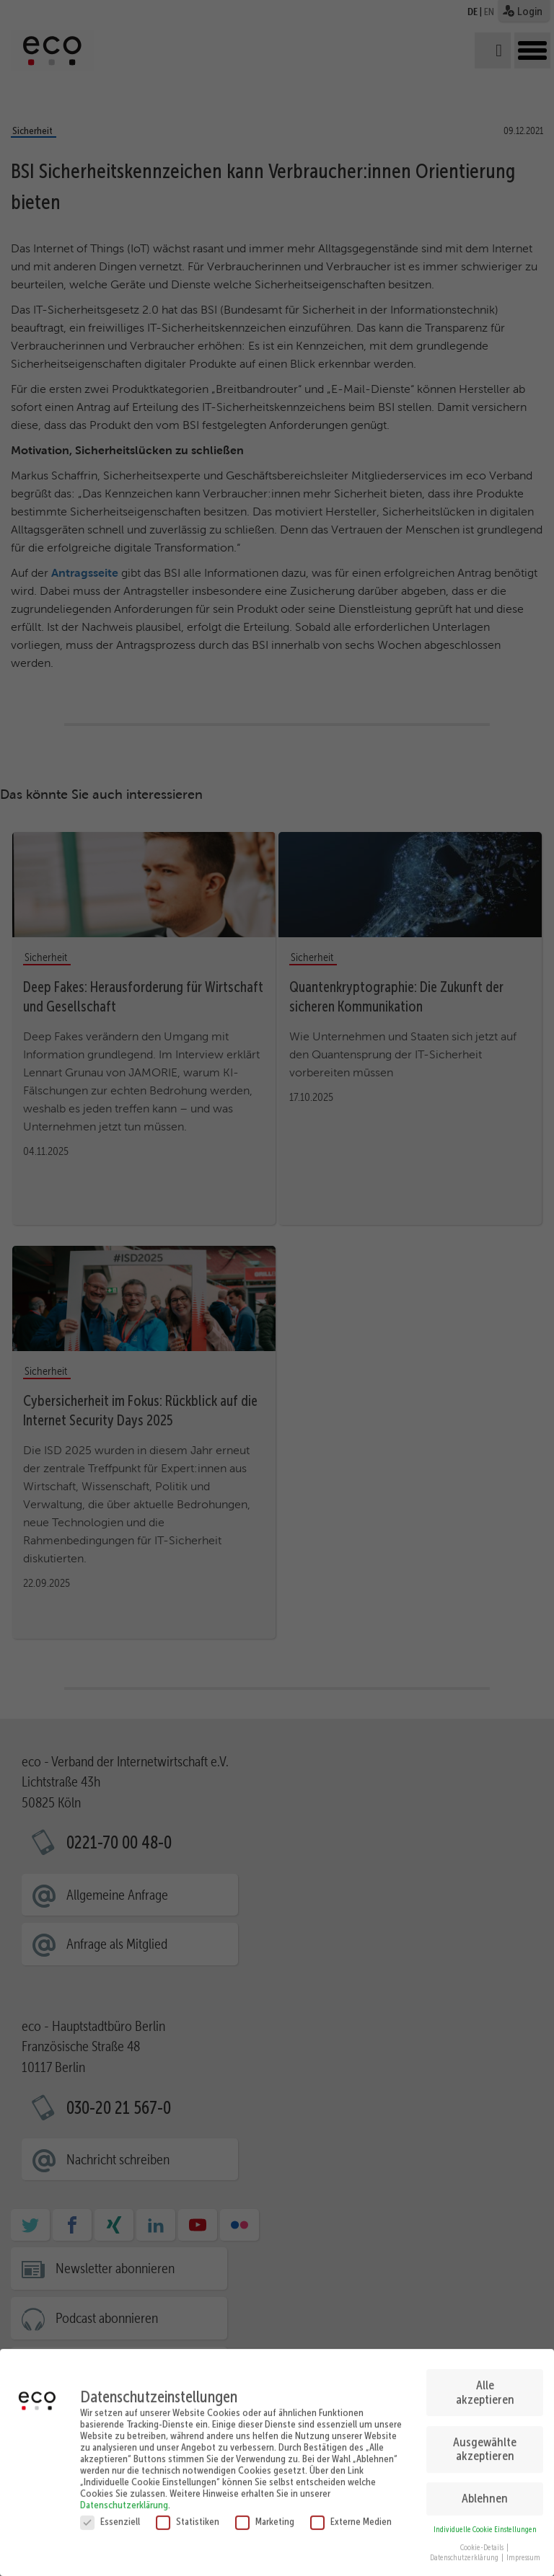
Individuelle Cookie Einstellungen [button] (485, 2522)
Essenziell (110, 2513)
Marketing (264, 2513)
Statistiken (187, 2513)
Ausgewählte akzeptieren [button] (484, 2441)
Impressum (523, 2550)
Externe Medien (351, 2513)
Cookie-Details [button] (482, 2540)
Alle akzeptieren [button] (485, 2384)
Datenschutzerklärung (124, 2496)
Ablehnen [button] (485, 2491)
